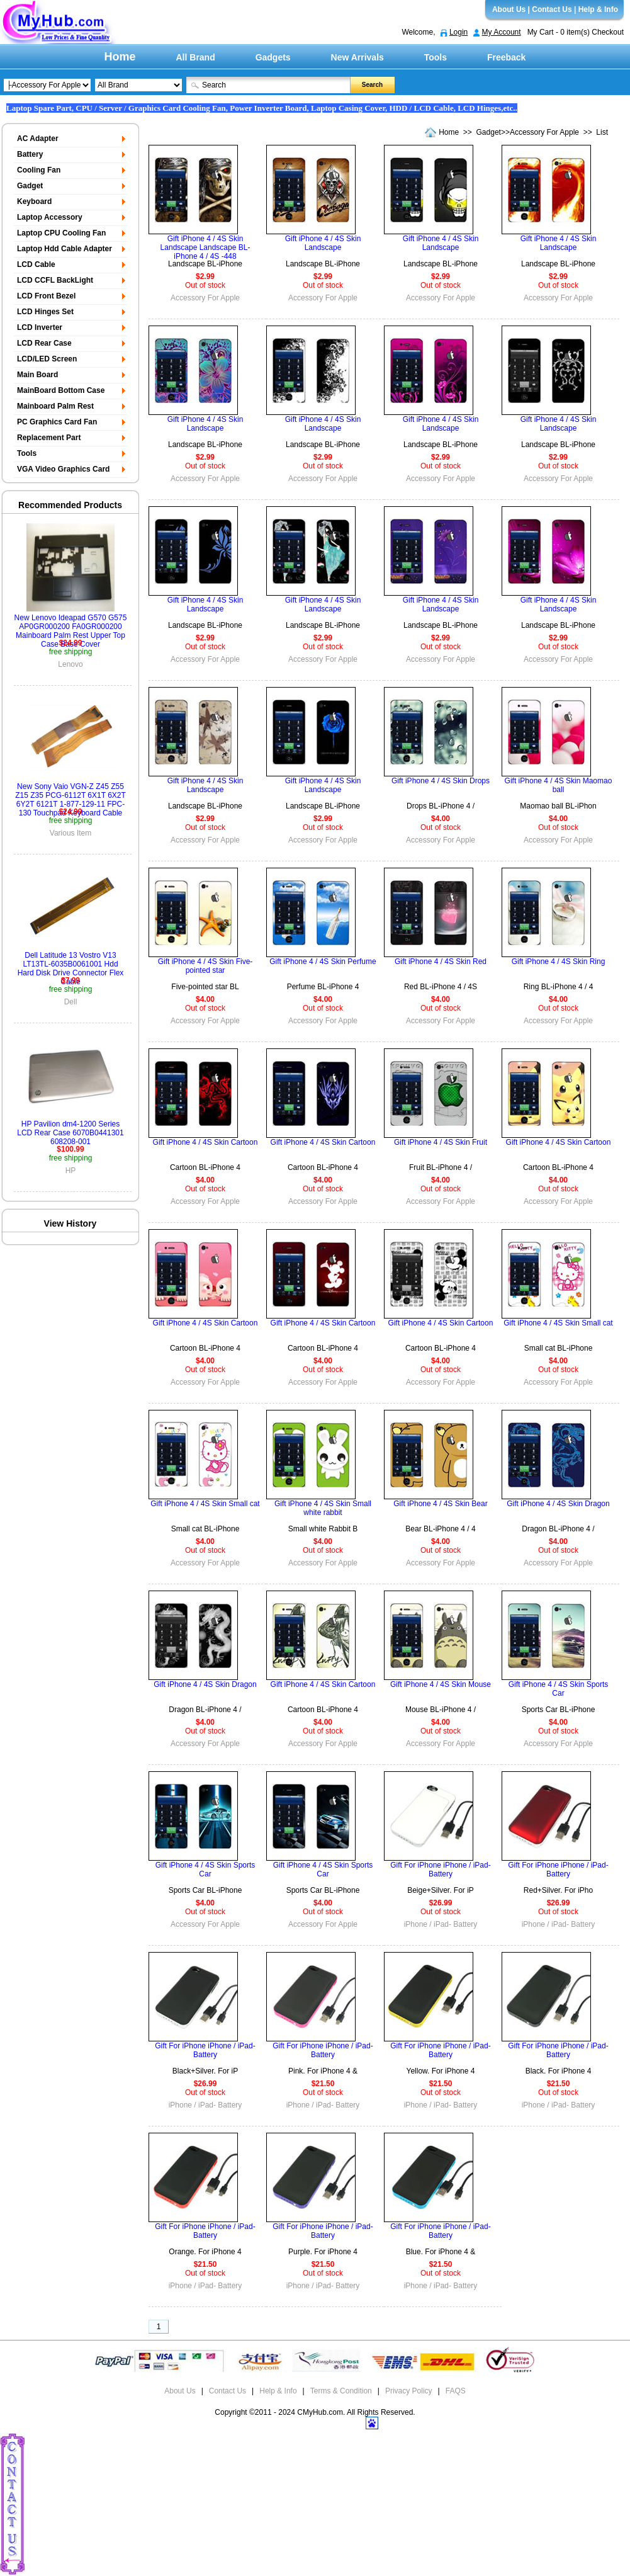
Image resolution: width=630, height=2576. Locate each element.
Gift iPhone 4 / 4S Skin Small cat (557, 1323)
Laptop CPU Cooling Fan (61, 233)
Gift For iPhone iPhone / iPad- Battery (440, 1869)
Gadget (488, 132)
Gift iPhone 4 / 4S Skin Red (441, 961)
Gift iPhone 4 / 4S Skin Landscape (323, 243)
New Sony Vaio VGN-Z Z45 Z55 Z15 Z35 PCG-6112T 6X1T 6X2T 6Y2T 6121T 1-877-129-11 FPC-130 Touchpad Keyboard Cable (70, 799)
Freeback (506, 57)
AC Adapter (38, 138)
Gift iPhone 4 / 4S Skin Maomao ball (558, 785)
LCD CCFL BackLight (55, 280)
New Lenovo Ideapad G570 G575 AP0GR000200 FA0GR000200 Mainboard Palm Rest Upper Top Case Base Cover (70, 631)
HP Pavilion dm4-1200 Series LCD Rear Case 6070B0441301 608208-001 (70, 1133)
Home (120, 56)
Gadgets (273, 57)
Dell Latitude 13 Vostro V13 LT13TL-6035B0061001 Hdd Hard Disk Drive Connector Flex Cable (71, 968)
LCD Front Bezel (46, 296)
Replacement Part (49, 437)
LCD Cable (36, 264)
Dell (70, 1001)
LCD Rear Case (44, 343)
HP (70, 1170)
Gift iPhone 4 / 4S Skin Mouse (440, 1684)
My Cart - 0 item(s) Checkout (575, 32)
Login (458, 32)
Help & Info (598, 9)
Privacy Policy (408, 2390)
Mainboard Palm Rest (55, 406)
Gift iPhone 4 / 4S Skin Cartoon (205, 1142)
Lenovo (70, 664)
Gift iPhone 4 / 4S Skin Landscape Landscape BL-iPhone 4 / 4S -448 (205, 247)
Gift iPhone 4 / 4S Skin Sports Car (559, 1689)
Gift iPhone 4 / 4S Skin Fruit (440, 1142)
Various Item (70, 833)
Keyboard (34, 201)
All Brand (195, 57)
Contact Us (551, 9)
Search (372, 84)
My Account (501, 32)
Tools (435, 57)
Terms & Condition (341, 2390)
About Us (509, 9)
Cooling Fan (38, 170)
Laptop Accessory (49, 217)
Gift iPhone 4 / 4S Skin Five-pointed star (205, 966)
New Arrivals (357, 57)
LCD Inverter (39, 327)
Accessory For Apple (544, 132)
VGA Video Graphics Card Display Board (62, 471)
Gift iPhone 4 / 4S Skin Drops (440, 780)
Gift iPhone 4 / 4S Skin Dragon (558, 1503)
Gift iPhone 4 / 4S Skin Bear (440, 1503)
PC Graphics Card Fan (57, 421)
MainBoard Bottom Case (60, 390)
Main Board (37, 374)
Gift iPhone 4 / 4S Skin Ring (558, 961)
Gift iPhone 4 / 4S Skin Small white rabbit (322, 1508)
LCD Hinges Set (45, 311)
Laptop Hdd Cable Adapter (64, 248)
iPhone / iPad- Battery (441, 1924)
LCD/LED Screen (47, 359)
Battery (30, 154)
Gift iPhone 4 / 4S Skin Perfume (322, 961)
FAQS (456, 2390)
